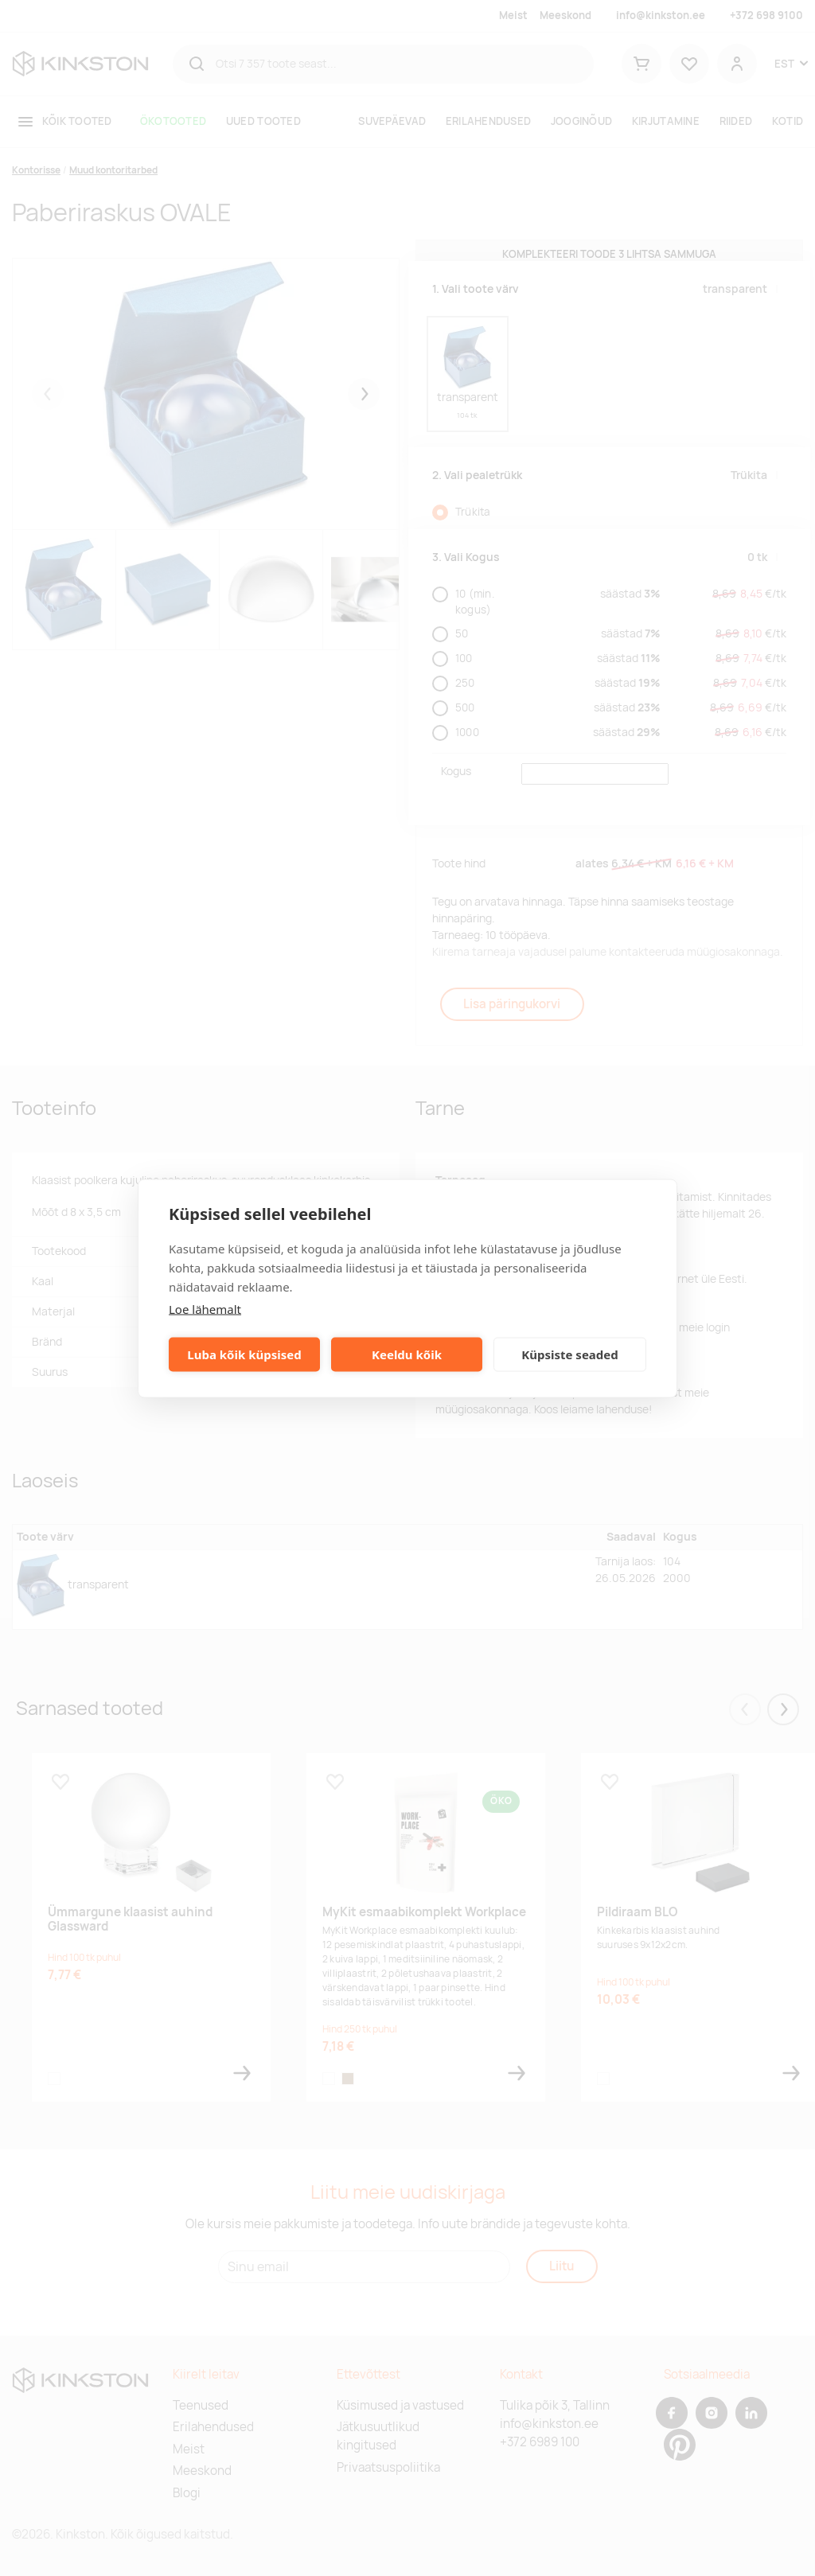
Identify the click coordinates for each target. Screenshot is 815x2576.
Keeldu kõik (407, 1354)
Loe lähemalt (205, 1308)
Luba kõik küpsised (244, 1354)
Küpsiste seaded (569, 1354)
